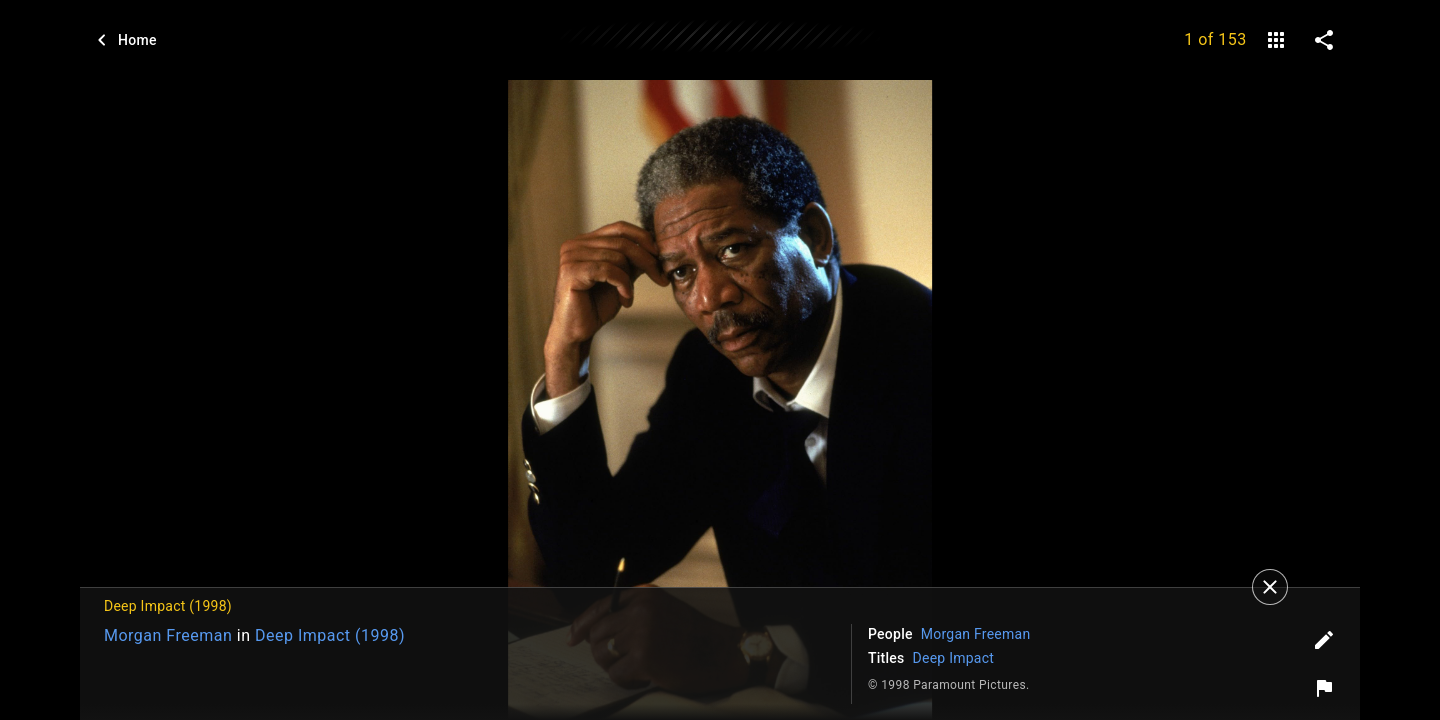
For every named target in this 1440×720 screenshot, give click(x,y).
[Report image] (1324, 688)
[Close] (1270, 587)
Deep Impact (954, 658)
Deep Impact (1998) (330, 635)
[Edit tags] (1324, 640)
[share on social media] (1324, 40)
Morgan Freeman (168, 635)
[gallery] (1276, 40)
